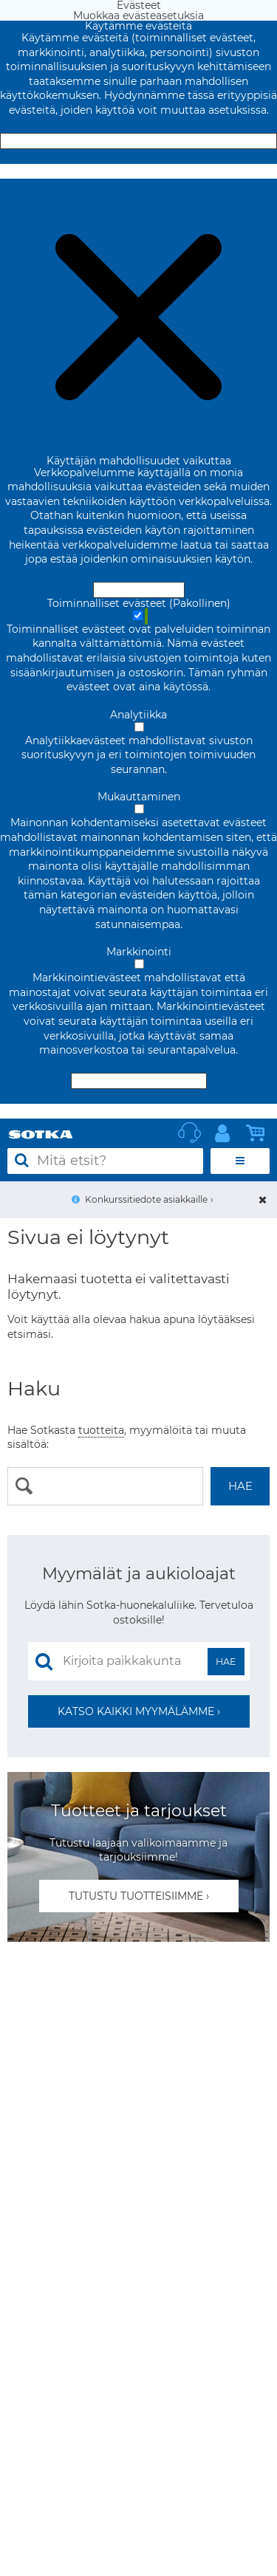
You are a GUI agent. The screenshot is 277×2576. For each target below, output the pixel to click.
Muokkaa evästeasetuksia (138, 171)
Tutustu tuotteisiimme (136, 1896)
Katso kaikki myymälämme (136, 1711)
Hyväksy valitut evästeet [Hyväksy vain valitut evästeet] (139, 1081)
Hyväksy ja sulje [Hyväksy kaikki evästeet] (138, 141)
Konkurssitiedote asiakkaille (146, 1199)
